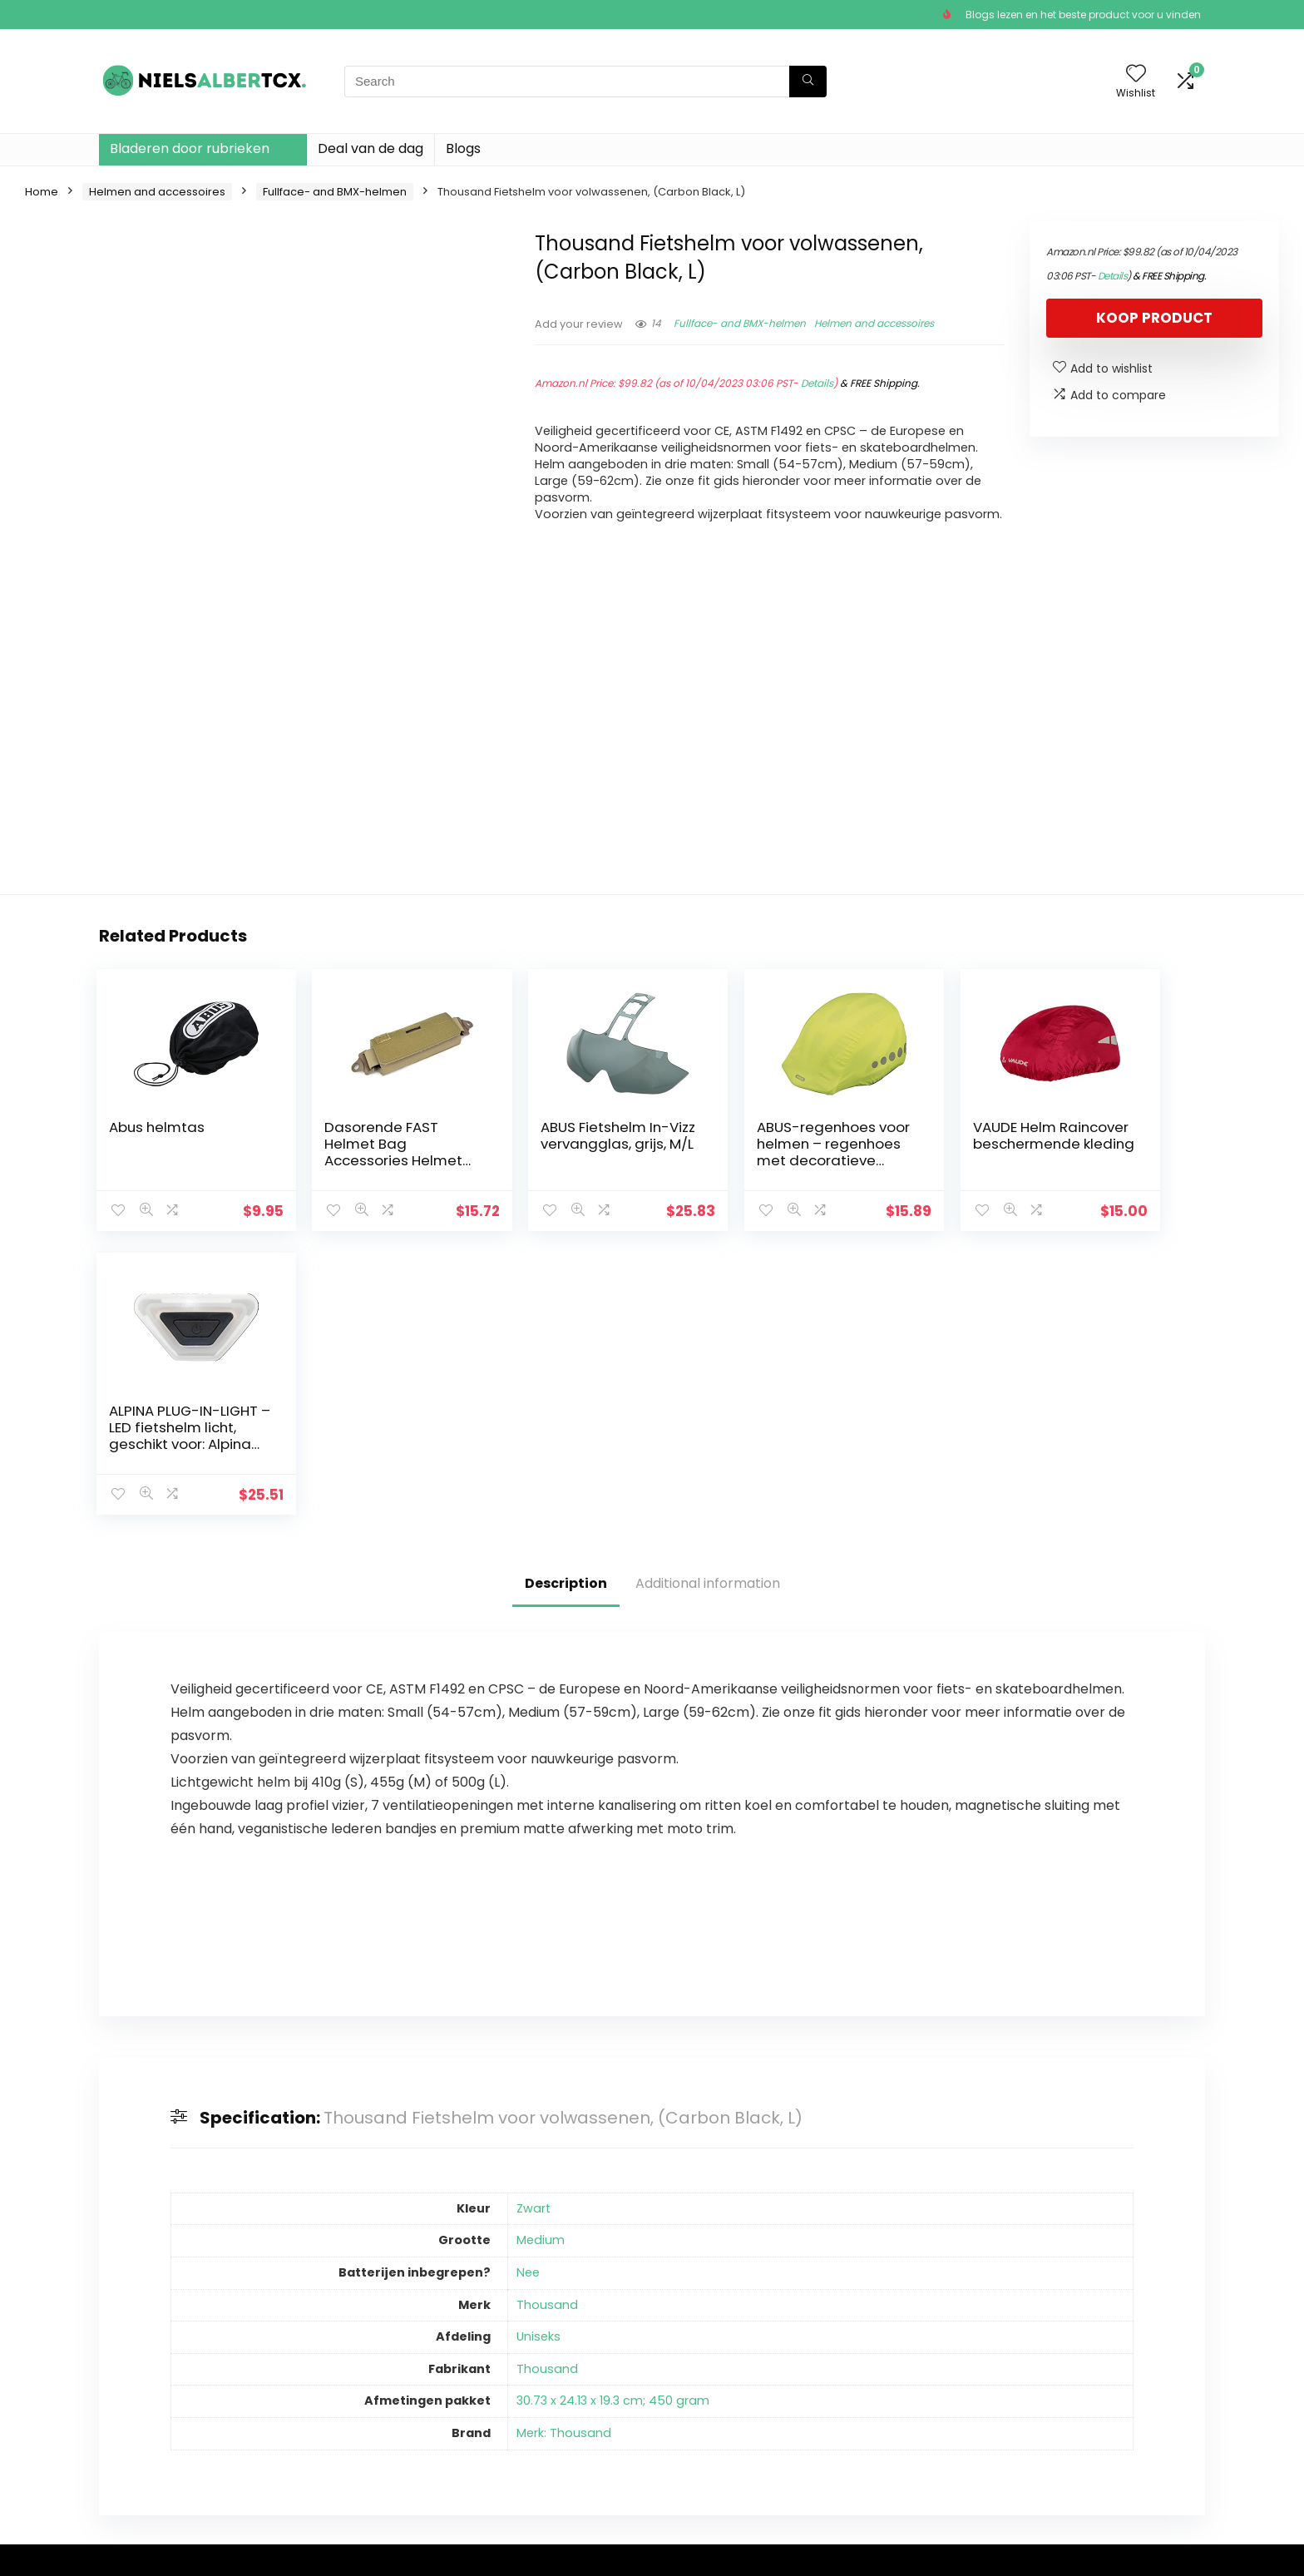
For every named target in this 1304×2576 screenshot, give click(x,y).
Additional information (707, 1299)
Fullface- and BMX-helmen (335, 192)
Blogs (463, 148)
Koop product (1154, 318)
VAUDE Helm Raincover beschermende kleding (913, 1152)
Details (817, 383)
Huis (490, 2344)
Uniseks (538, 2052)
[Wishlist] (1136, 74)
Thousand (547, 2021)
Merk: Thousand (563, 2149)
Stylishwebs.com (263, 2551)
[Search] (808, 81)
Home (41, 192)
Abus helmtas (156, 1127)
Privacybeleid (697, 2344)
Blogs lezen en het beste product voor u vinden (1083, 14)
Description (566, 1299)
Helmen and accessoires (157, 192)
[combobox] (1031, 2349)
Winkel (497, 2368)
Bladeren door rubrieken (189, 148)
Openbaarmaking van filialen (722, 2399)
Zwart (533, 1924)
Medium (540, 1956)
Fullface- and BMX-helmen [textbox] (1027, 2349)
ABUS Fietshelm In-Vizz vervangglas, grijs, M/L (548, 1143)
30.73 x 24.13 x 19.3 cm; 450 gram (612, 2117)
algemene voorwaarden (728, 2368)
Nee (528, 1988)
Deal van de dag (370, 148)
